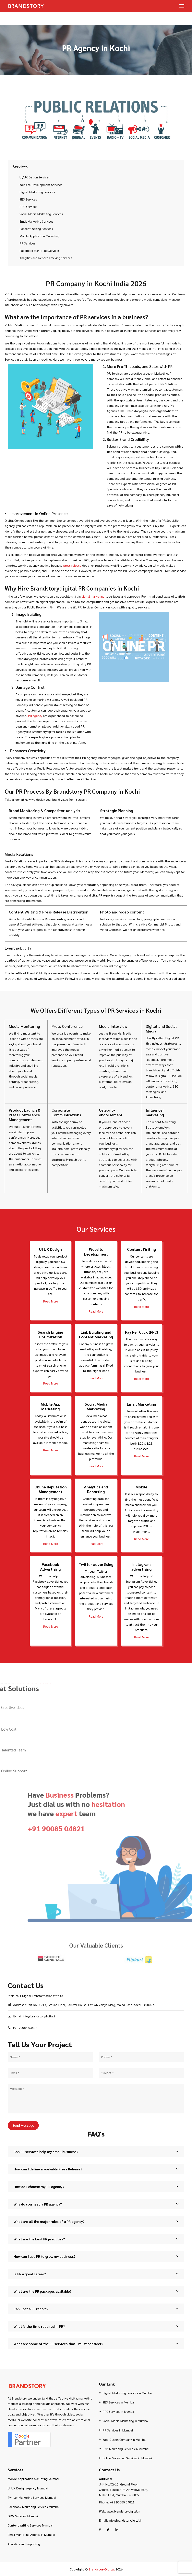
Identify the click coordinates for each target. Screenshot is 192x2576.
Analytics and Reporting (24, 2544)
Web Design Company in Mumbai (124, 2439)
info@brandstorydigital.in (125, 2520)
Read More (50, 1301)
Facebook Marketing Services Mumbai (33, 2507)
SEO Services (28, 199)
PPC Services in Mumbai (118, 2411)
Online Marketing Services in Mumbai (127, 2458)
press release (72, 565)
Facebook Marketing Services (39, 250)
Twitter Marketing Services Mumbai (32, 2497)
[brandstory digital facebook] (100, 2529)
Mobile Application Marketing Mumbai (33, 2479)
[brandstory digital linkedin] (116, 2529)
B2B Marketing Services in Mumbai (125, 2449)
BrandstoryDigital (102, 2569)
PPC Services (28, 206)
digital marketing (92, 596)
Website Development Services (40, 185)
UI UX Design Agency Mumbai (28, 2488)
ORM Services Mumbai (23, 2516)
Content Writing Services (36, 229)
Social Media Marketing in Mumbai (125, 2421)
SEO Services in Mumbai (118, 2402)
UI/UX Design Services (34, 177)
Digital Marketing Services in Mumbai (127, 2393)
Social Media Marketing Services (41, 214)
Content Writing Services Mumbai (30, 2525)
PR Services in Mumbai (117, 2430)
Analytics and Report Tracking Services (45, 258)
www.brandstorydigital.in (123, 2511)
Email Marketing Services (36, 221)
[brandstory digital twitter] (108, 2529)
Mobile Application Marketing (39, 236)
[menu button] (181, 5)
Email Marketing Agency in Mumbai (31, 2534)
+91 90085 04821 (122, 2502)
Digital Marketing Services (37, 192)
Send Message (23, 2125)
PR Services (27, 243)
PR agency (35, 716)
